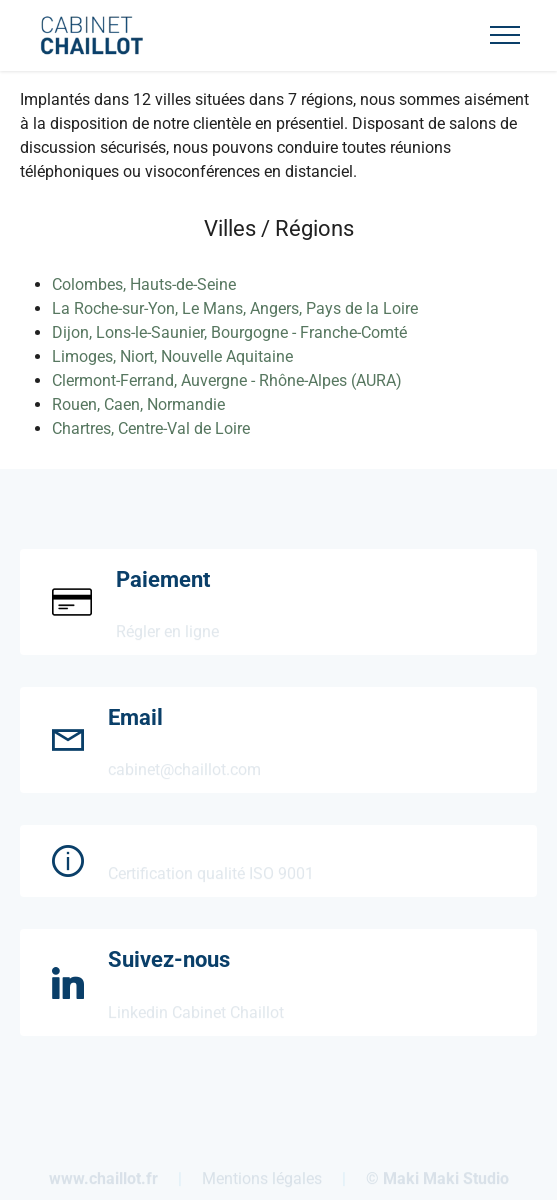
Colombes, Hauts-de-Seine (144, 284)
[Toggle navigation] (505, 35)
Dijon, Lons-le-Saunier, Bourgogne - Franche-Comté (229, 332)
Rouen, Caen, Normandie (138, 404)
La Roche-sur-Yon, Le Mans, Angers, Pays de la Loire (235, 308)
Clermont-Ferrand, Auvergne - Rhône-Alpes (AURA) (227, 380)
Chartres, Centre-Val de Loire (151, 428)
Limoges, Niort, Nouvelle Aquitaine (172, 356)
